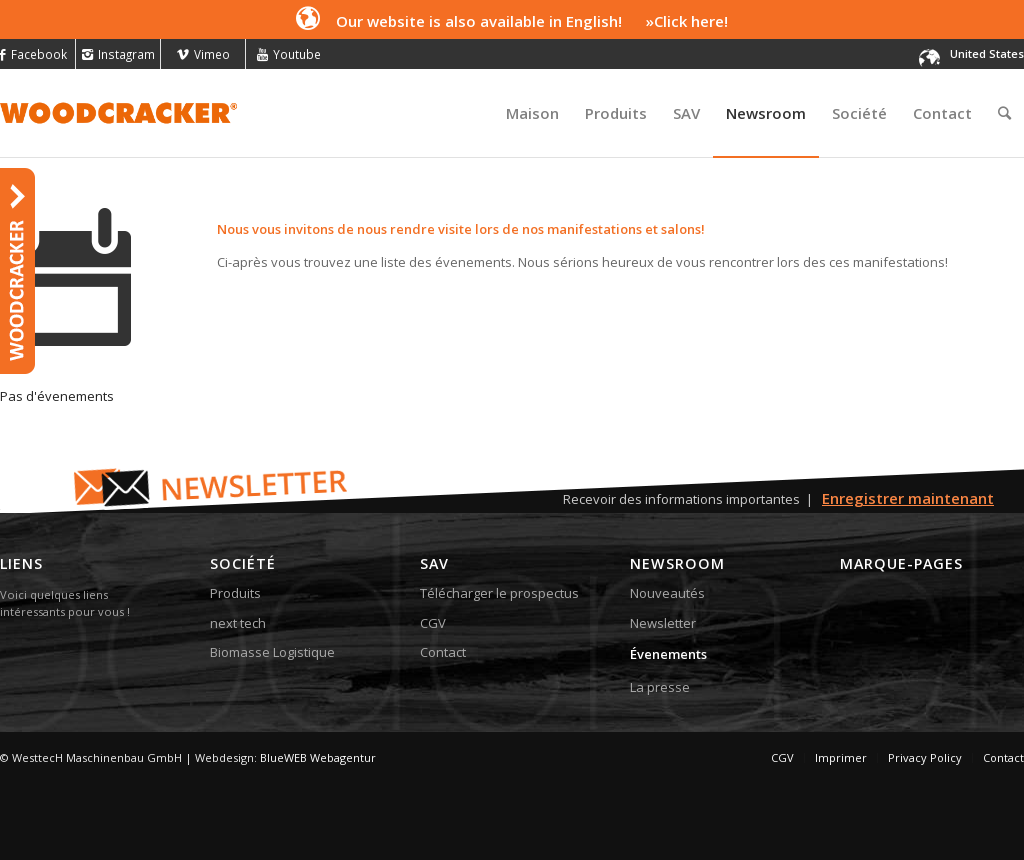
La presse (660, 687)
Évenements (668, 654)
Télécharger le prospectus (499, 593)
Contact (443, 652)
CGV (433, 623)
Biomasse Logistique (272, 652)
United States (987, 53)
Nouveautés (667, 593)
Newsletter (663, 623)
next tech (238, 623)
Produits (235, 593)
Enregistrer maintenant (908, 498)
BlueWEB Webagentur (318, 757)
